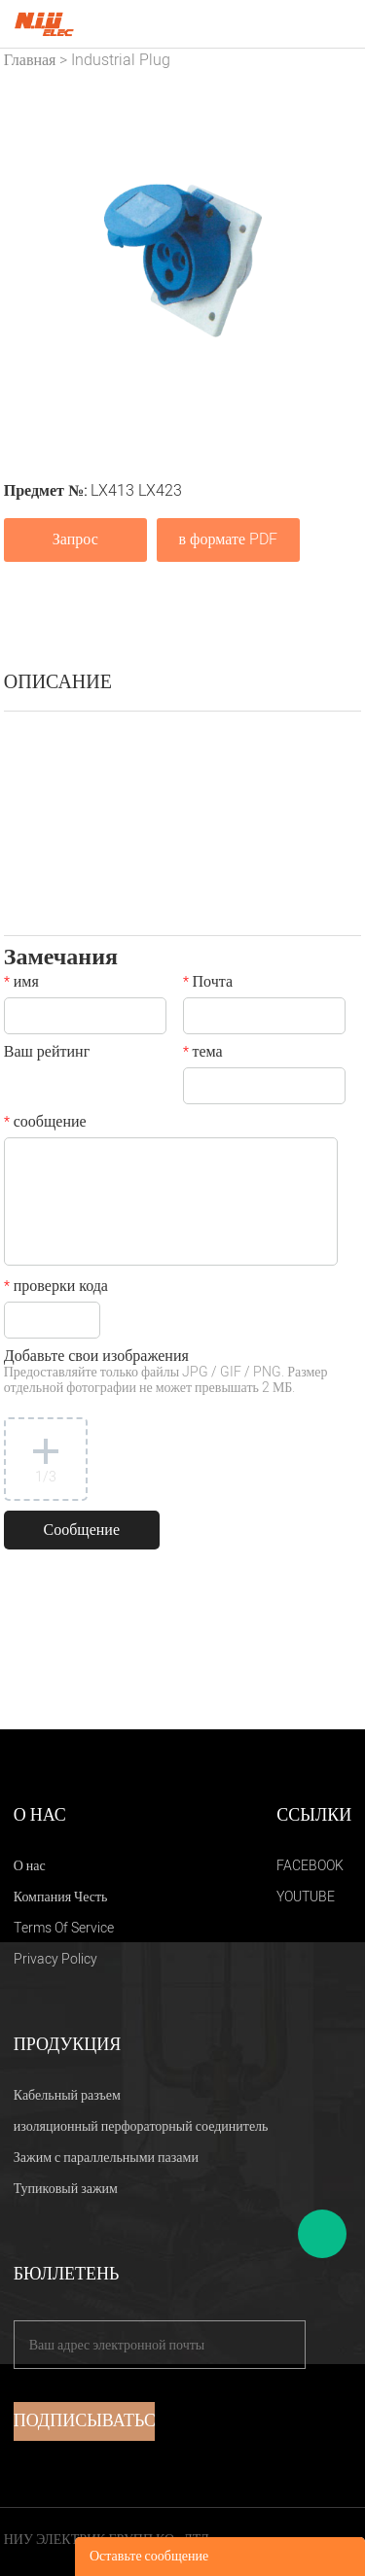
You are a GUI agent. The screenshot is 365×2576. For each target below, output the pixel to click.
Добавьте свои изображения (166, 1373)
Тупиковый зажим (66, 2188)
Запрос (75, 539)
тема (203, 1053)
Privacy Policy (55, 1959)
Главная (30, 60)
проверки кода (56, 1288)
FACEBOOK (310, 1866)
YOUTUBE (305, 1897)
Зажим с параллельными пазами (106, 2157)
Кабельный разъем (67, 2095)
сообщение (45, 1123)
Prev (29, 260)
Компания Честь (61, 1897)
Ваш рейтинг (47, 1053)
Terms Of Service (64, 1928)
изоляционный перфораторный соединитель (141, 2126)
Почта (208, 983)
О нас (30, 1866)
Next (335, 260)
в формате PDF (228, 539)
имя (21, 983)
